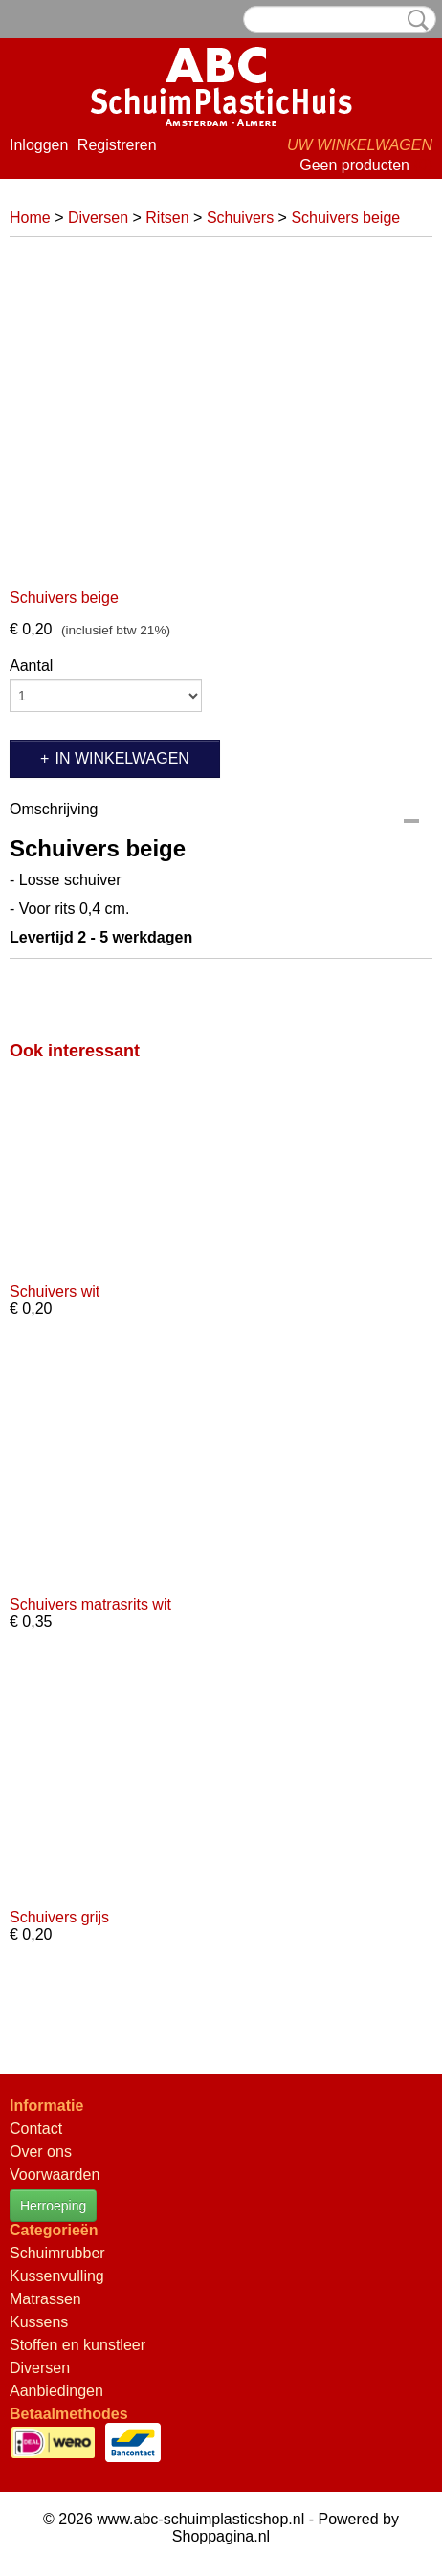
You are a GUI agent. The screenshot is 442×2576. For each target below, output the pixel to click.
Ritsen (166, 218)
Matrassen (45, 2299)
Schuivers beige (345, 218)
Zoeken (414, 20)
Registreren (117, 145)
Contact (36, 2129)
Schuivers (240, 218)
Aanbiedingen (56, 2391)
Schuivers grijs (59, 1917)
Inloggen (39, 145)
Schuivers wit (54, 1291)
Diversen (98, 218)
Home (30, 218)
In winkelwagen (121, 758)
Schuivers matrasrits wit (90, 1604)
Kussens (39, 2322)
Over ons (41, 2151)
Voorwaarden (54, 2174)
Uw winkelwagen (359, 145)
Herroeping (53, 2205)
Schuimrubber (57, 2253)
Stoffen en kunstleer (77, 2345)
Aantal (31, 665)
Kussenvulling (57, 2276)
